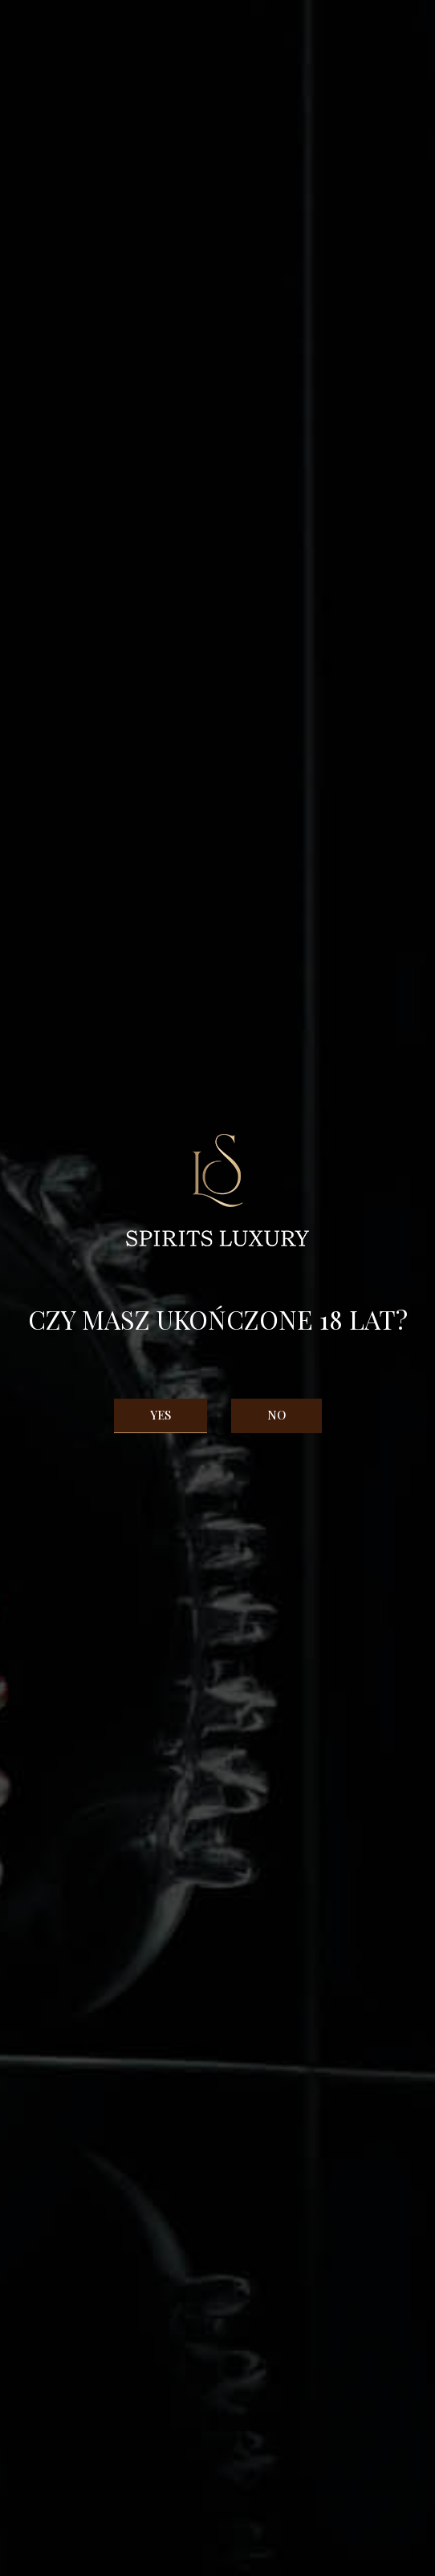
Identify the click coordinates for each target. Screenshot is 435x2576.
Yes (160, 1415)
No (276, 1415)
